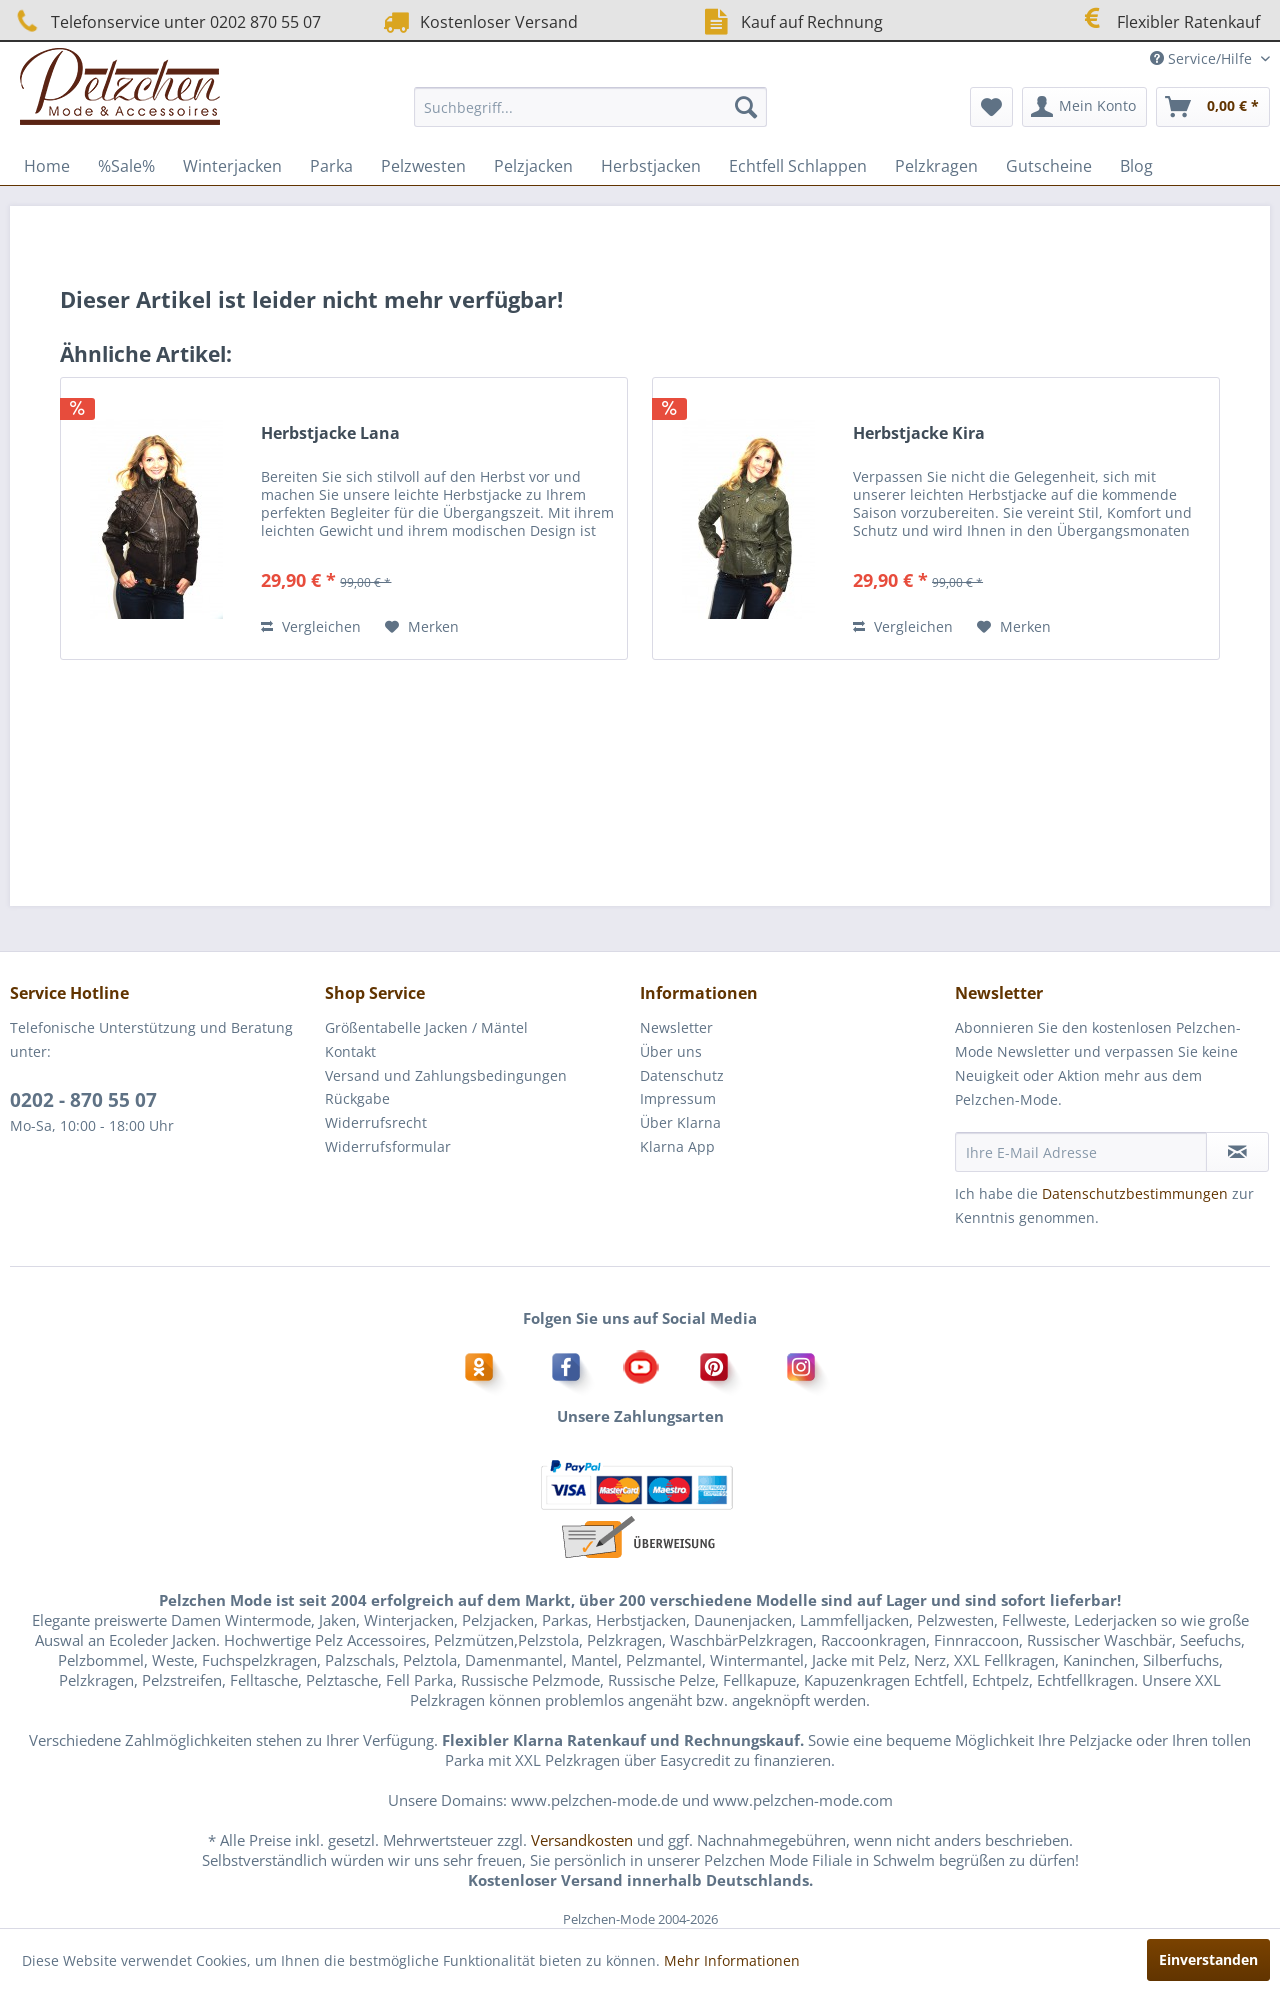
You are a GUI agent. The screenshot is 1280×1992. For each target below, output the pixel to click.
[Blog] (1136, 166)
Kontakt (350, 1051)
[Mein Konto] (1084, 107)
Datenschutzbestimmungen (1135, 1193)
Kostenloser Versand (478, 21)
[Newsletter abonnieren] (1237, 1152)
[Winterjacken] (232, 166)
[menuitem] (590, 107)
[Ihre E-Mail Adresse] (1081, 1152)
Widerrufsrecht (376, 1122)
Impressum (678, 1098)
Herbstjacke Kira (919, 433)
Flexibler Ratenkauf (1167, 19)
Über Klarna (680, 1122)
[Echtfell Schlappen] (798, 166)
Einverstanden (1208, 1959)
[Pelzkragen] (936, 166)
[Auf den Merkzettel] (422, 627)
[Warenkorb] (1213, 107)
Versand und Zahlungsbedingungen (446, 1075)
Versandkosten (582, 1840)
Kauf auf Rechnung (790, 21)
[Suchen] (746, 107)
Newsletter (676, 1027)
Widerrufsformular (388, 1146)
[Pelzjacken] (533, 166)
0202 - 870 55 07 (83, 1100)
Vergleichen (311, 626)
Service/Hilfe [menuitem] (1203, 58)
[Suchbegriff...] (590, 107)
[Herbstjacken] (651, 166)
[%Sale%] (126, 166)
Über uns (671, 1051)
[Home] (47, 166)
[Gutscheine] (1049, 166)
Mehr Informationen (732, 1960)
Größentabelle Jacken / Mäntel (426, 1027)
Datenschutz (682, 1075)
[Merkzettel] (991, 107)
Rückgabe (357, 1098)
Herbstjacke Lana (330, 433)
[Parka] (331, 166)
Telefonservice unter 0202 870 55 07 (165, 21)
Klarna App (677, 1146)
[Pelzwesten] (423, 166)
